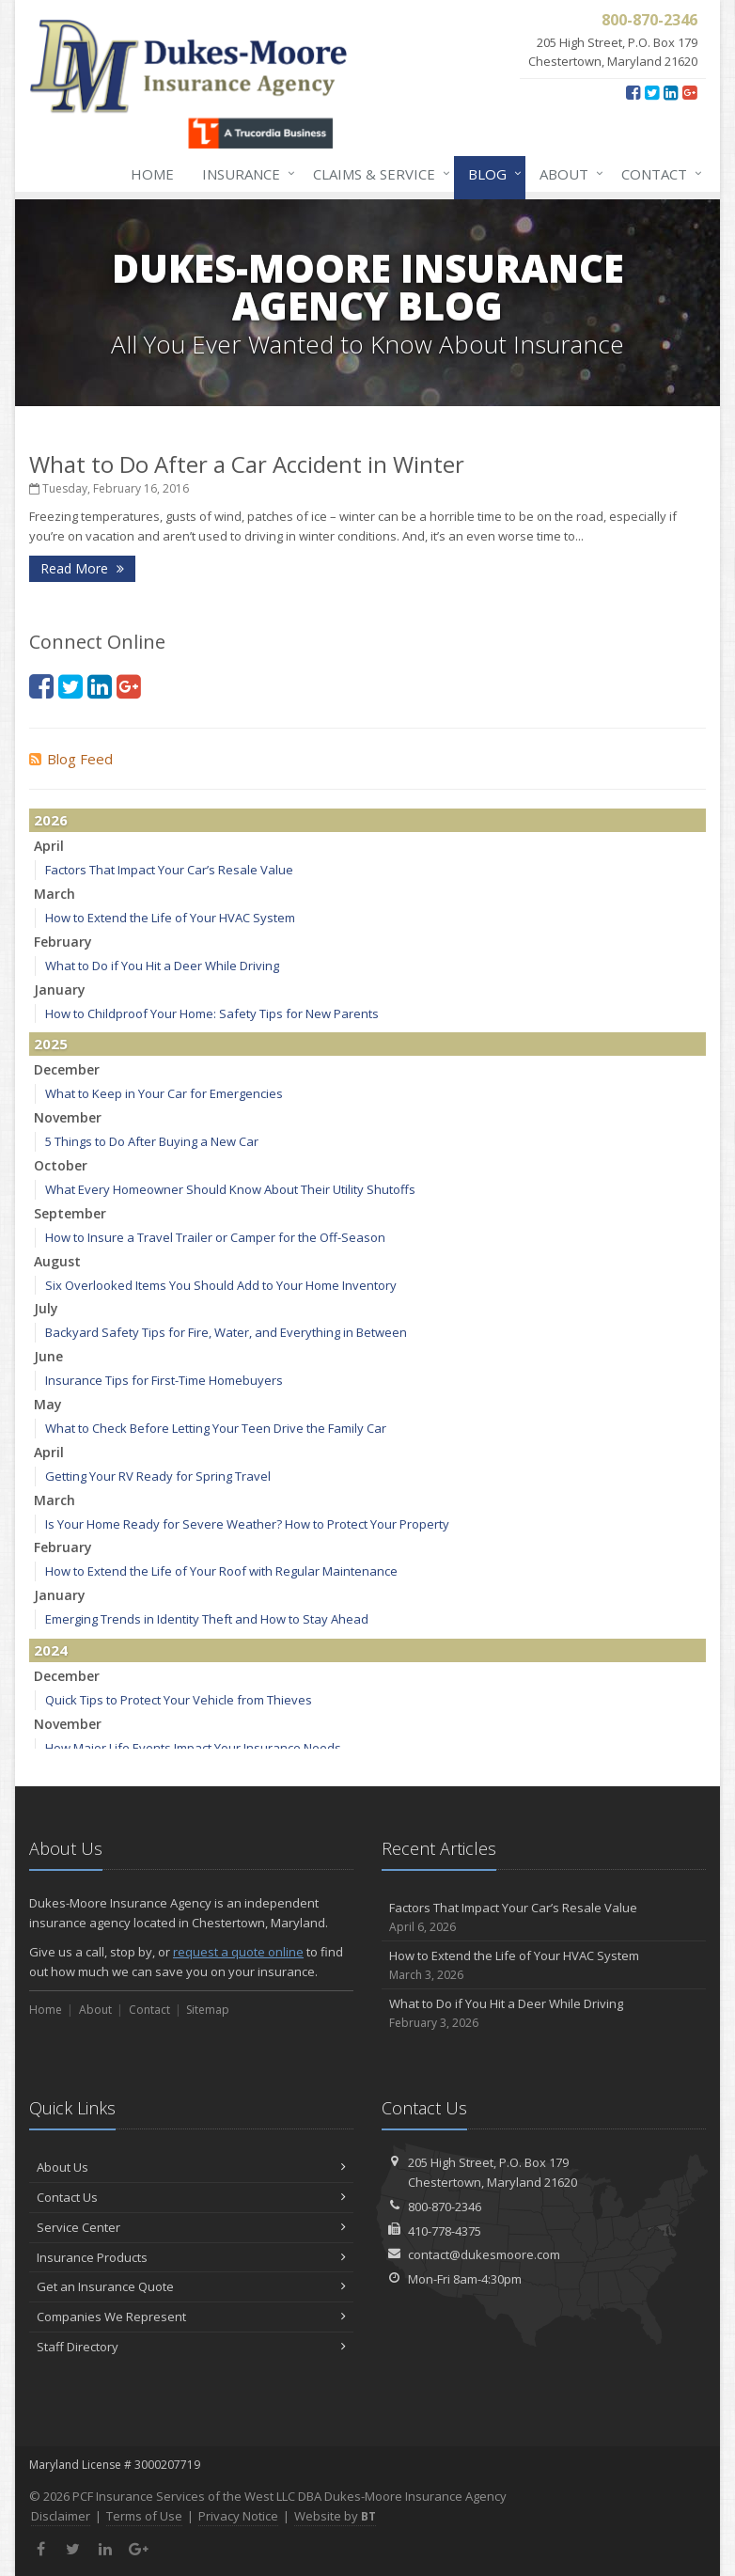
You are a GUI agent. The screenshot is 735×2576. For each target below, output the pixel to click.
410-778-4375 (444, 2231)
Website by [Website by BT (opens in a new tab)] (335, 2515)
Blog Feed (71, 758)
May (48, 1404)
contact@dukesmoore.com (484, 2254)
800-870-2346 (444, 2206)
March (54, 894)
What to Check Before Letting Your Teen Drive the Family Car (215, 1428)
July (46, 1308)
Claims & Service (378, 174)
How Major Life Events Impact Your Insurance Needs (193, 1747)
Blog (491, 174)
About (568, 174)
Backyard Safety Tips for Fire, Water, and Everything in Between (226, 1332)
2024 (51, 1650)
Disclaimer (60, 2515)
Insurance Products (191, 2257)
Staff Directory (191, 2346)
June (48, 1356)
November (68, 1117)
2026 (51, 819)
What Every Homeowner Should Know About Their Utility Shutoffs (230, 1189)
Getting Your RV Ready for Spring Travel (158, 1476)
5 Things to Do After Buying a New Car (151, 1141)
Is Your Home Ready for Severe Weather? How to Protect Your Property (247, 1524)
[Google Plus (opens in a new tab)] (689, 92)
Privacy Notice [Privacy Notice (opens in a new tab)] (238, 2515)
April (49, 846)
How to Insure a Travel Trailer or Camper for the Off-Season (215, 1237)
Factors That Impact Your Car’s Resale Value (169, 869)
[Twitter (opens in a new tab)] (652, 92)
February (63, 941)
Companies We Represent (191, 2316)
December (67, 1069)
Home (152, 174)
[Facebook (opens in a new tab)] (633, 92)
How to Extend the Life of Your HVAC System (170, 917)
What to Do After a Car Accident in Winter (246, 463)
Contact (658, 174)
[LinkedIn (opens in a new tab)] (671, 92)
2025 (51, 1043)
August (57, 1261)
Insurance (245, 174)
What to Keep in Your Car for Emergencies (164, 1093)
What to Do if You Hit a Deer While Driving (162, 965)
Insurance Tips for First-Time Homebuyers (164, 1380)
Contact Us (191, 2197)
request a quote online (238, 1951)
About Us (191, 2167)
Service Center (191, 2227)
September (70, 1213)
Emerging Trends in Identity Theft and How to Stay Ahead (206, 1618)
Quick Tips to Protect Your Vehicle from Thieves (178, 1699)
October (60, 1165)
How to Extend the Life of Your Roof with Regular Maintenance (221, 1571)
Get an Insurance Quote (191, 2286)
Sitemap (207, 2010)
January (60, 989)
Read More (82, 568)
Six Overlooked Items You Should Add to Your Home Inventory (221, 1285)
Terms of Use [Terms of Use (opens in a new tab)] (144, 2515)
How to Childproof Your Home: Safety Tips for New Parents (212, 1013)
